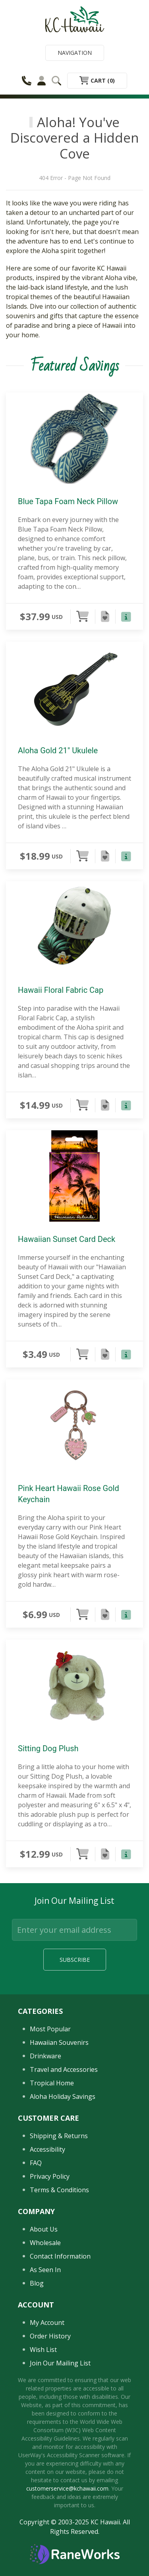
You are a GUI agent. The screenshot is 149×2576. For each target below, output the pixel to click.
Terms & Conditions (59, 2189)
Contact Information (60, 2256)
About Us (44, 2229)
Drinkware (45, 2056)
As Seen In (45, 2269)
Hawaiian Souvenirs (59, 2042)
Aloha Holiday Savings (62, 2096)
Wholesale (45, 2242)
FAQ (36, 2162)
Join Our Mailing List (60, 2363)
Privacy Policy (50, 2176)
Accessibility (47, 2149)
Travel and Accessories (64, 2069)
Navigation (75, 52)
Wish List (43, 2349)
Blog (37, 2283)
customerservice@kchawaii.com (67, 2488)
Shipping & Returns (59, 2135)
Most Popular (50, 2029)
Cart (97, 80)
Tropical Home (52, 2083)
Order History (50, 2336)
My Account (47, 2322)
